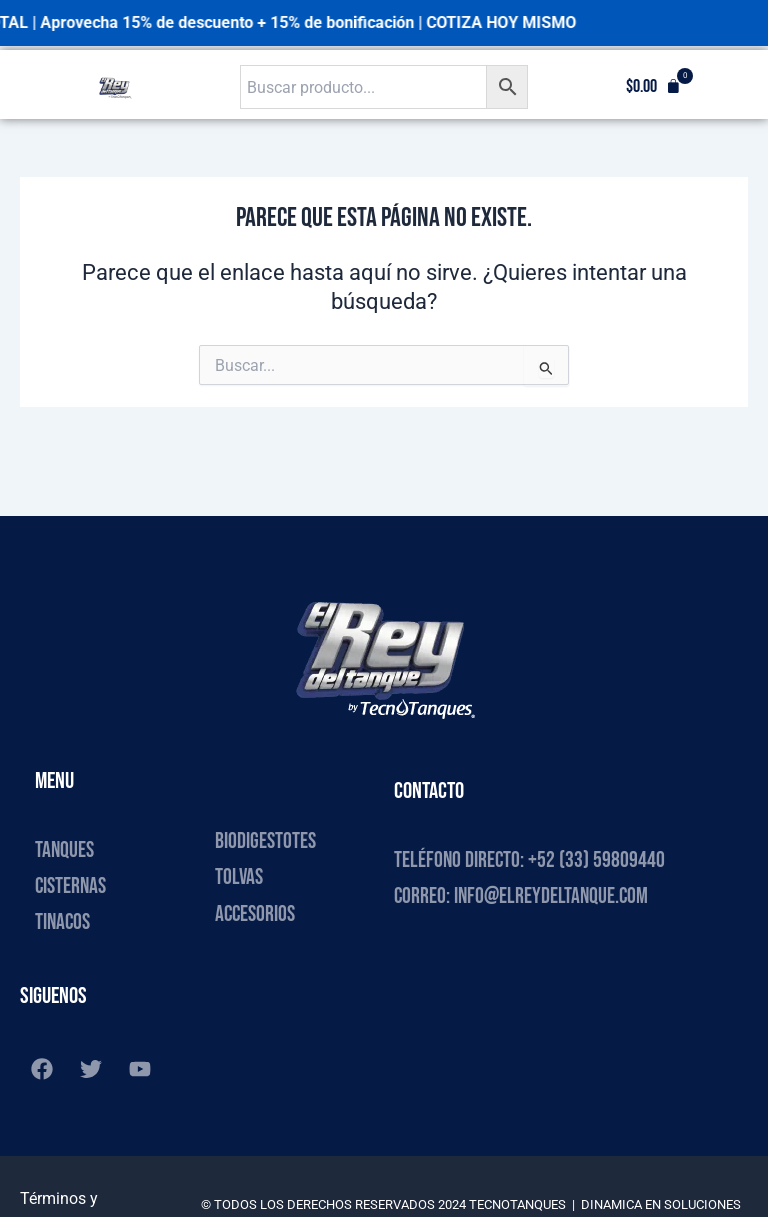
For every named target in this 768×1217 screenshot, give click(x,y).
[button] (653, 87)
